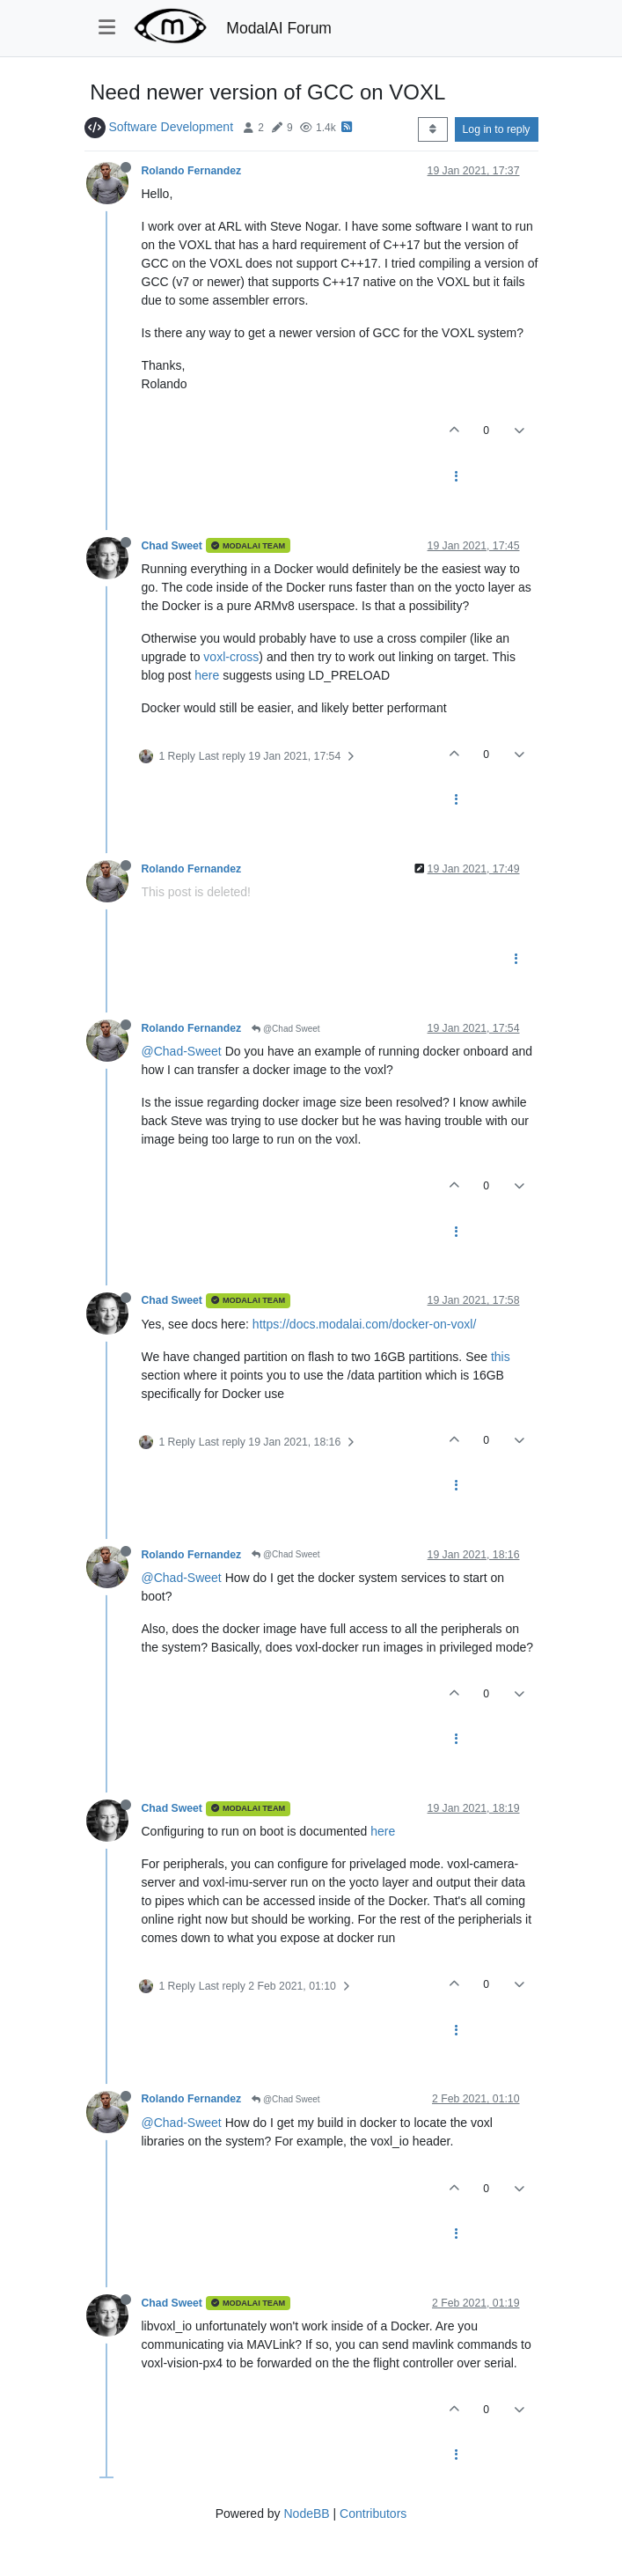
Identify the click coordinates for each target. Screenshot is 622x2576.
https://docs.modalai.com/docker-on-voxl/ (364, 1324)
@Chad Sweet (285, 1029)
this (500, 1357)
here (206, 675)
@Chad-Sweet (182, 1051)
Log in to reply (497, 129)
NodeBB (306, 2513)
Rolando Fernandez (192, 171)
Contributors (373, 2513)
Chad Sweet (172, 546)
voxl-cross (231, 657)
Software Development (170, 127)
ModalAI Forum (279, 28)
